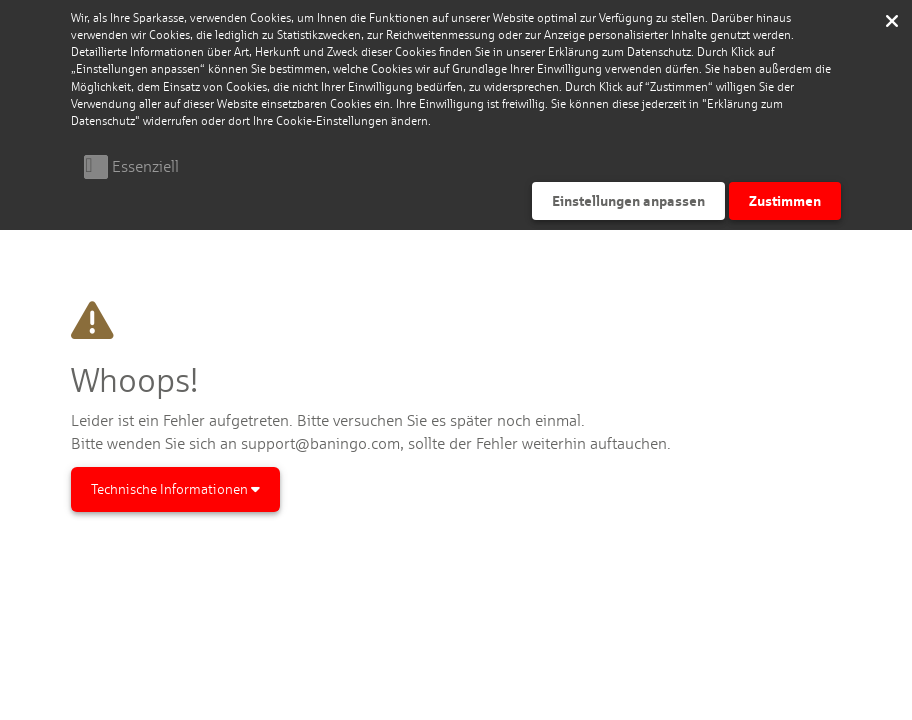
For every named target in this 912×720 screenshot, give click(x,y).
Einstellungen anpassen (628, 200)
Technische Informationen (175, 489)
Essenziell (145, 166)
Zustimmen (785, 200)
